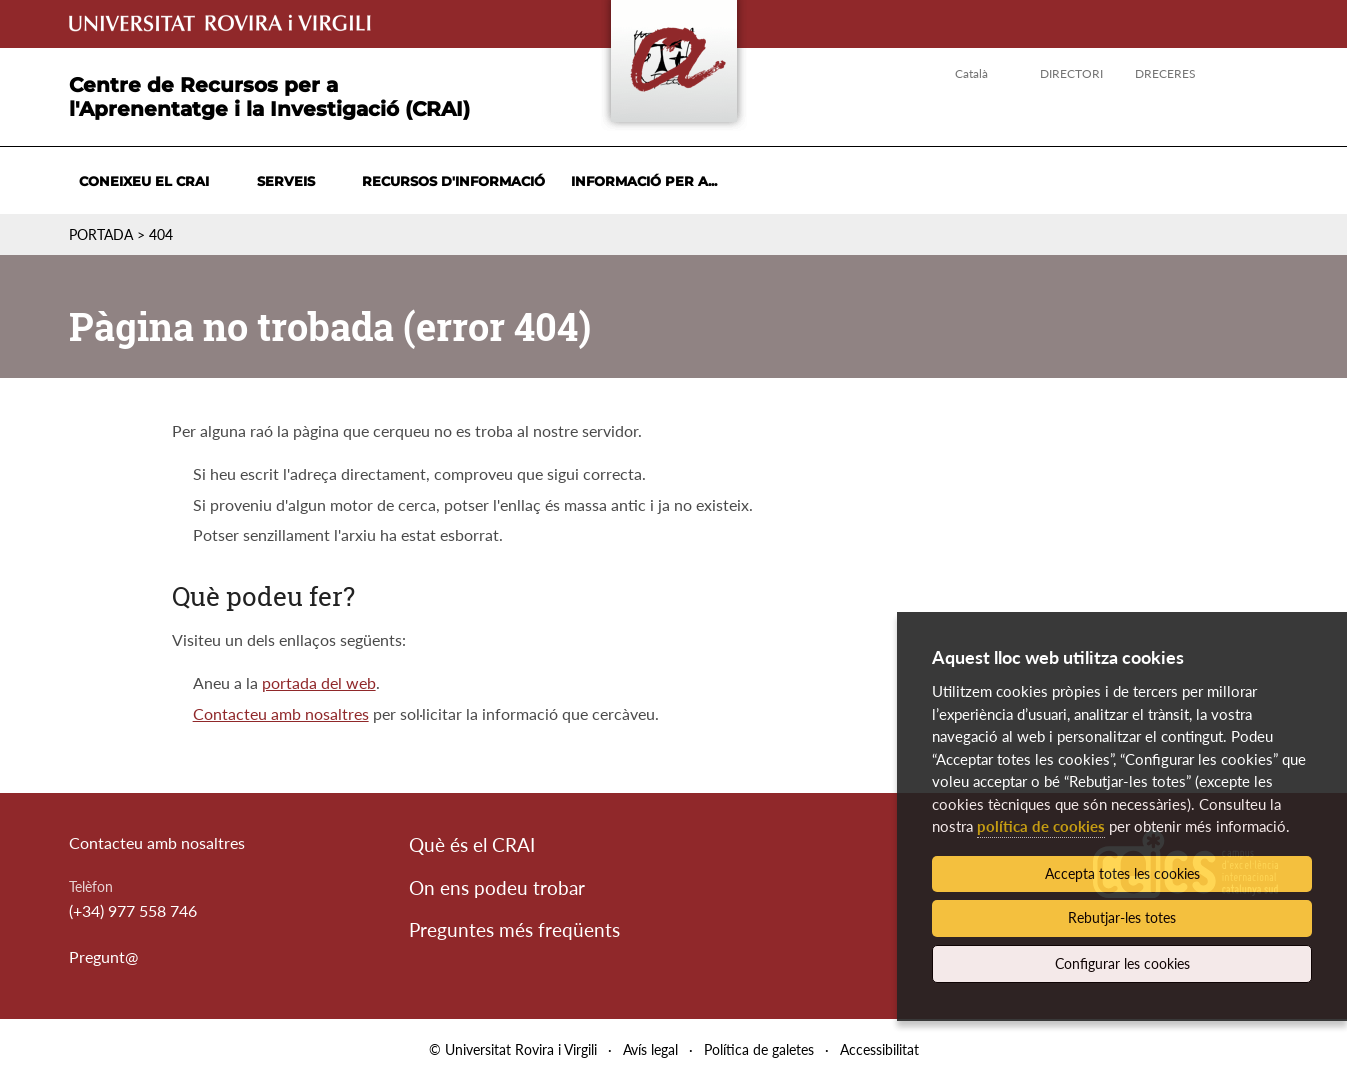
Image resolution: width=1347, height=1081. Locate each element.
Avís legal (650, 1049)
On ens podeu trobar (497, 887)
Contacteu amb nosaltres (281, 713)
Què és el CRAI (472, 844)
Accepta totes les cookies (1122, 873)
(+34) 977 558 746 (133, 910)
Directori (1071, 73)
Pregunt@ (103, 956)
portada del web (319, 682)
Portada (101, 234)
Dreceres (1165, 73)
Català (971, 73)
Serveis (286, 181)
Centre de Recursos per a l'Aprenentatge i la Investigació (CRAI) (269, 97)
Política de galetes (759, 1049)
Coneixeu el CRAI (144, 181)
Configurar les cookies (1122, 963)
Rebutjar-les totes (1122, 917)
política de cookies (1041, 826)
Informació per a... (644, 181)
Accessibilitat (879, 1049)
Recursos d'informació (453, 181)
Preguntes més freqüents (514, 929)
